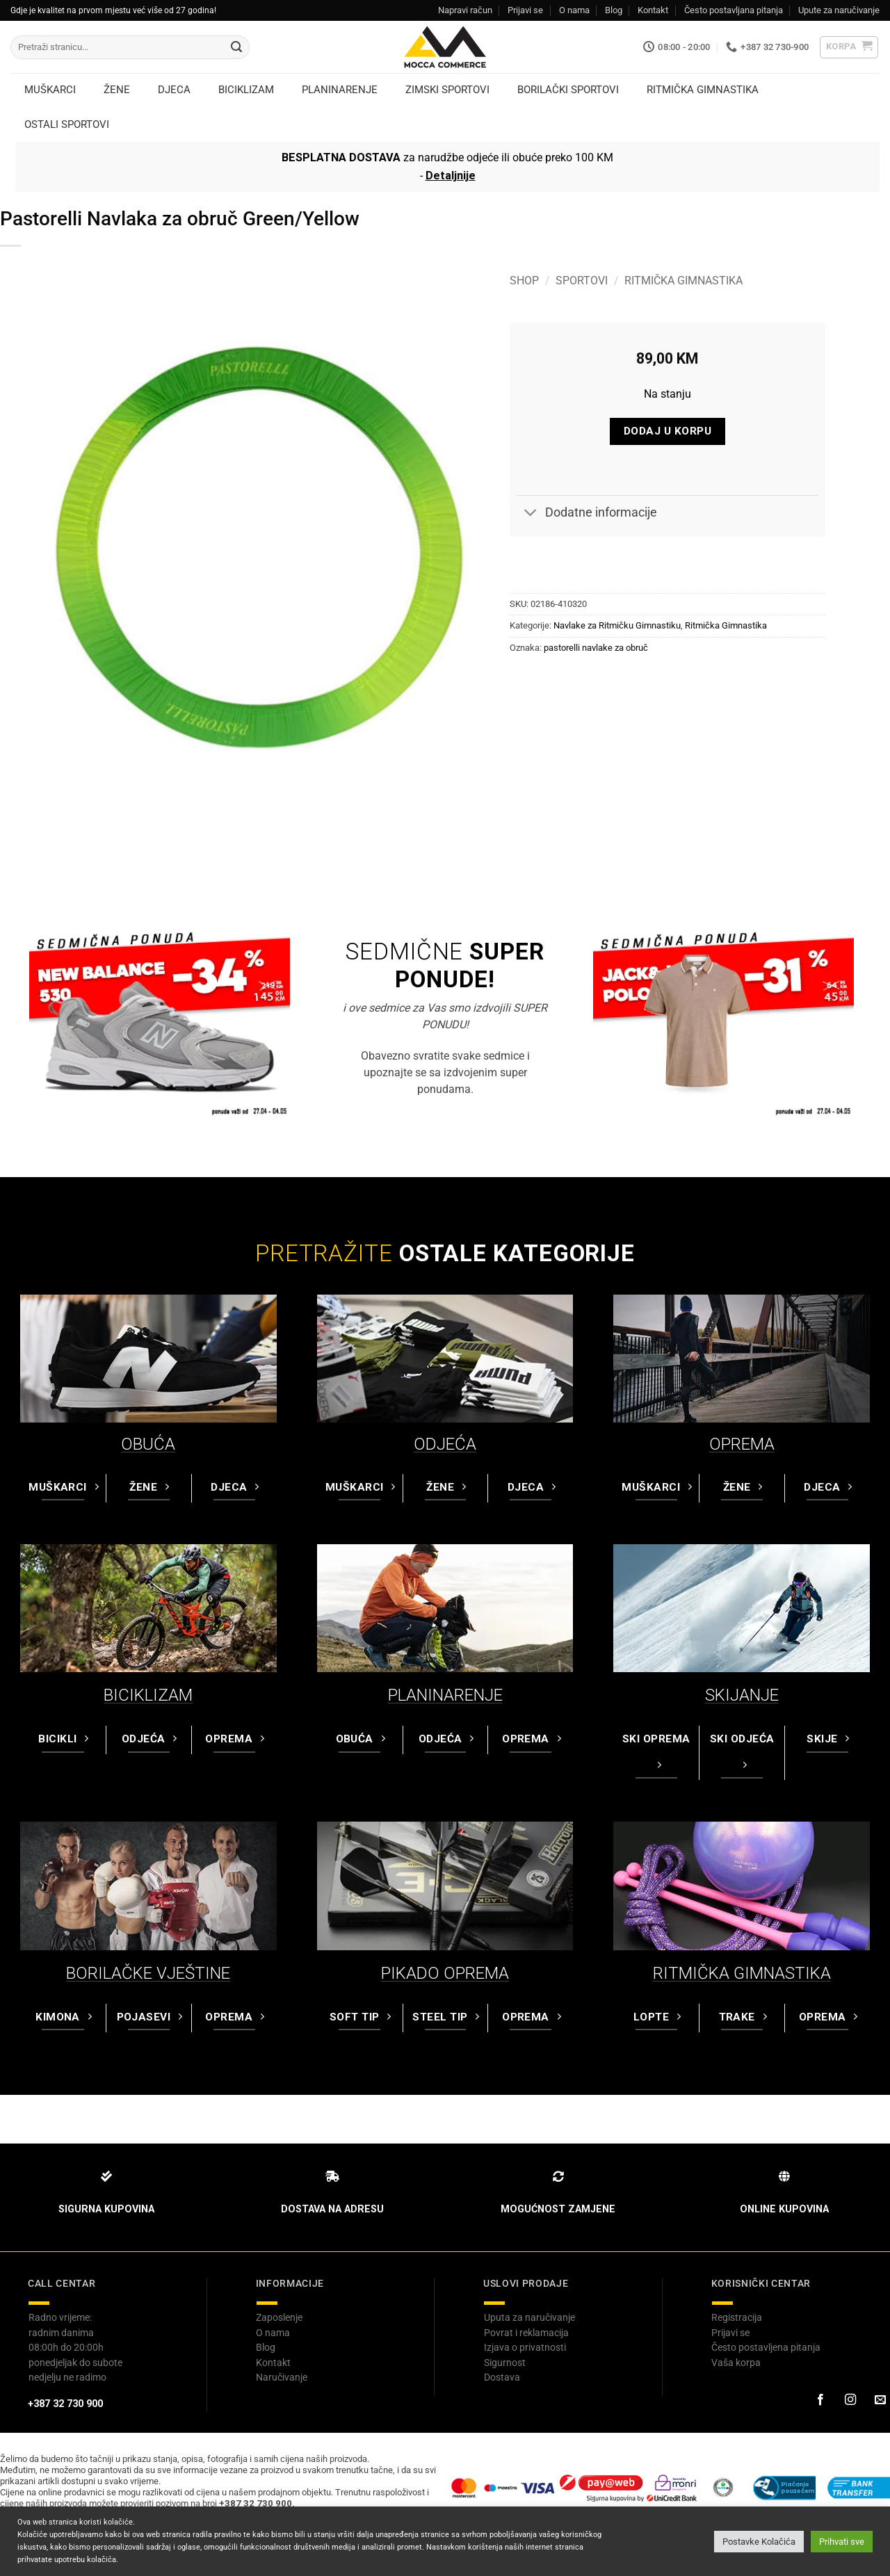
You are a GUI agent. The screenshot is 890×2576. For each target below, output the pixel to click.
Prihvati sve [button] (841, 2541)
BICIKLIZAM (148, 1695)
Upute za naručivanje (839, 10)
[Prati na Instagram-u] (849, 2400)
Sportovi (582, 280)
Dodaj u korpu (667, 431)
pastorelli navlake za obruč (596, 647)
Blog (613, 10)
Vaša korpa (736, 2362)
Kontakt (653, 10)
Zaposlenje (279, 2317)
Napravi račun (465, 10)
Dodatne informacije (586, 514)
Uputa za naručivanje (529, 2317)
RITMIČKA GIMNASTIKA (742, 1973)
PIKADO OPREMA (445, 1973)
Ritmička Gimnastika (683, 280)
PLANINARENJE (445, 1695)
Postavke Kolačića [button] (758, 2541)
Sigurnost (505, 2362)
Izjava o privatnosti (525, 2347)
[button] (849, 47)
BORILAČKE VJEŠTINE (148, 1973)
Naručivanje (281, 2377)
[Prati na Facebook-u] (819, 2400)
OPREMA (742, 1444)
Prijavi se (525, 10)
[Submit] (236, 47)
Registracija (736, 2317)
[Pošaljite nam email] (879, 2400)
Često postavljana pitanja (733, 10)
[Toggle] (530, 514)
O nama (574, 10)
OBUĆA (148, 1444)
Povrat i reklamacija (526, 2332)
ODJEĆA (445, 1444)
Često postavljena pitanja (765, 2347)
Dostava (502, 2377)
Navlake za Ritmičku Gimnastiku (617, 625)
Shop (524, 280)
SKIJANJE (742, 1695)
